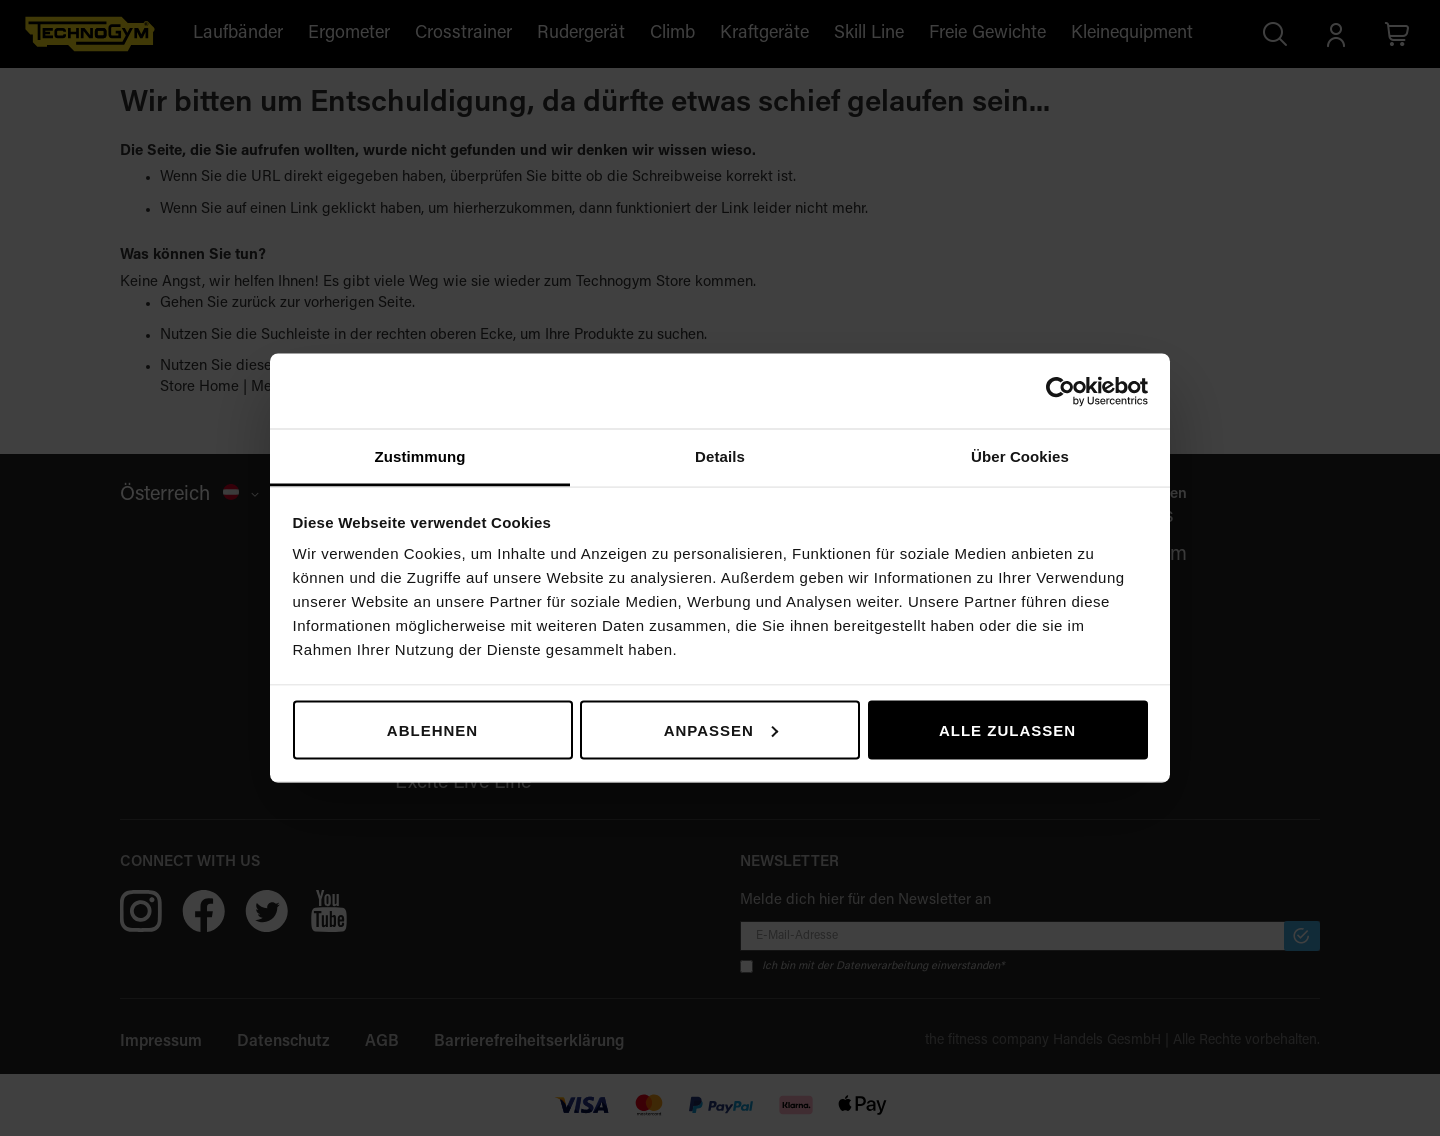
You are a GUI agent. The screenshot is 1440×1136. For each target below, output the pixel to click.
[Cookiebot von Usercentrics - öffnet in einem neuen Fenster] (1060, 391)
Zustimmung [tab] (420, 456)
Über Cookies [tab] (1020, 456)
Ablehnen (432, 729)
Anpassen (721, 729)
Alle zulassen (1007, 729)
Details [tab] (720, 456)
